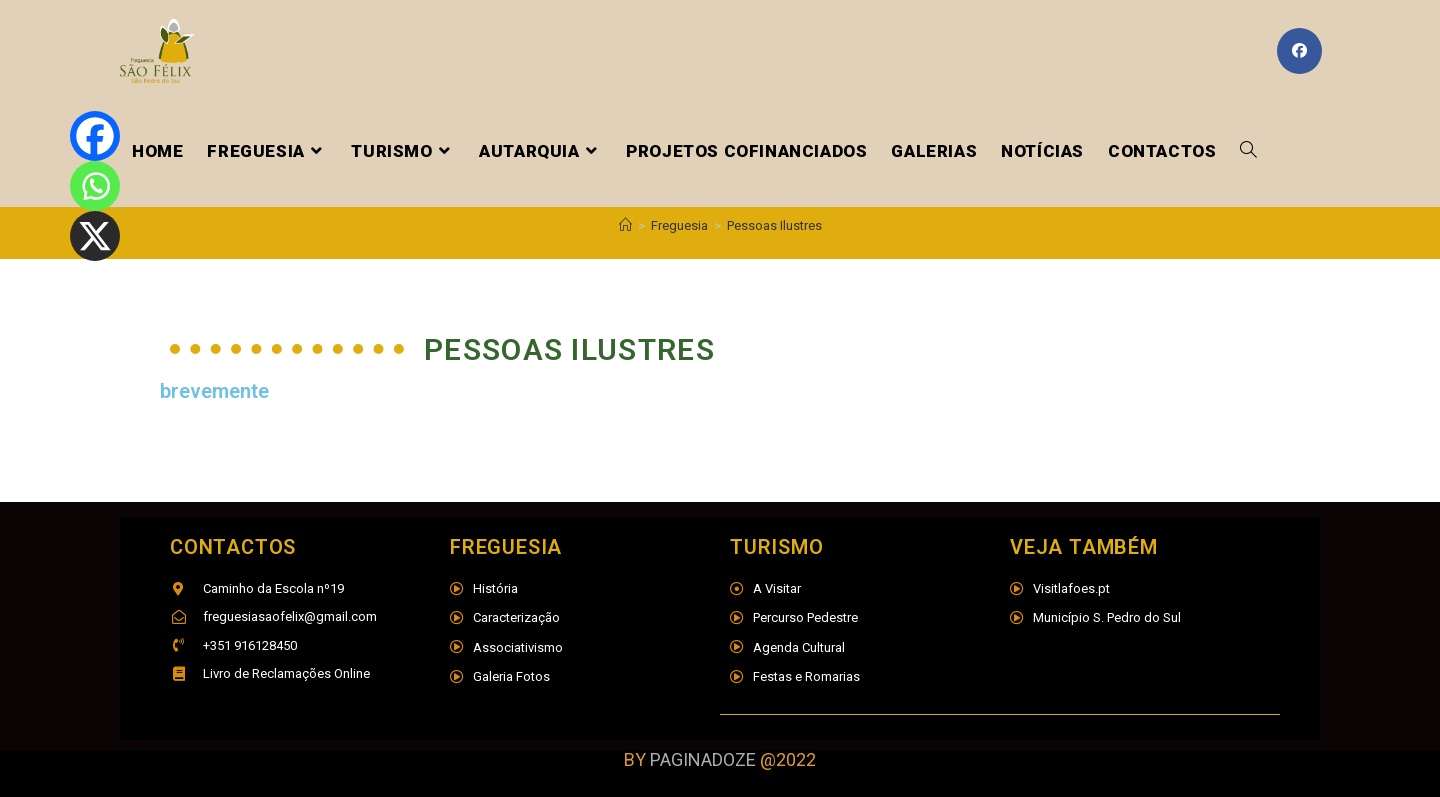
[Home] (625, 225)
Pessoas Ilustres (774, 225)
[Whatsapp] (95, 186)
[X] (95, 236)
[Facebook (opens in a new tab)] (1299, 51)
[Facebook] (95, 136)
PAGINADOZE (703, 759)
